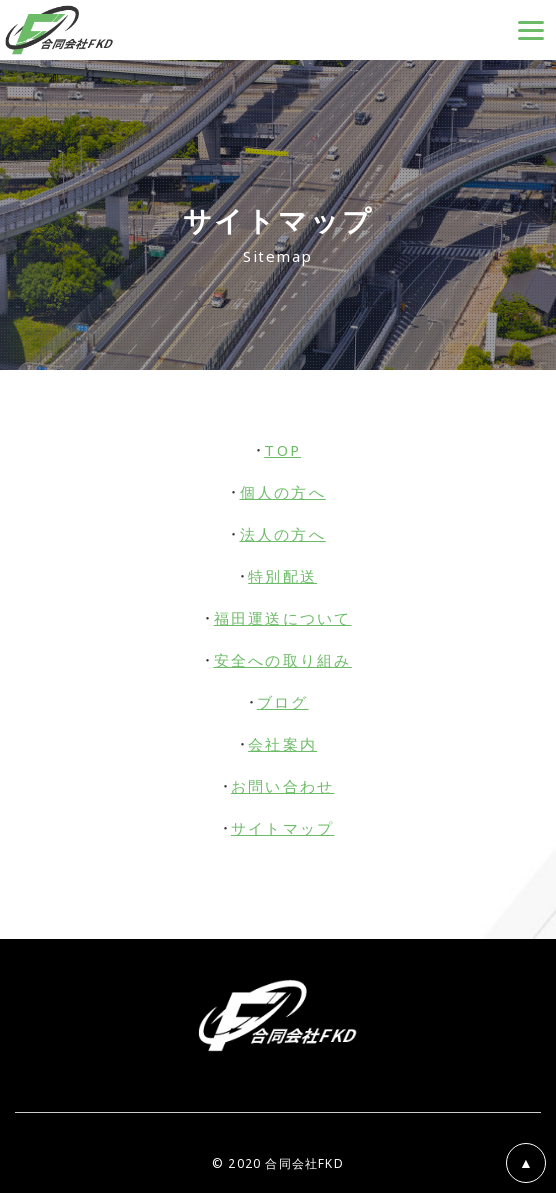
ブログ (283, 702)
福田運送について (283, 618)
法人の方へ (283, 534)
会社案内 (282, 744)
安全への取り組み (283, 660)
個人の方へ (283, 492)
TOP (282, 450)
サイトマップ (283, 828)
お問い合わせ (283, 786)
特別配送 (282, 576)
